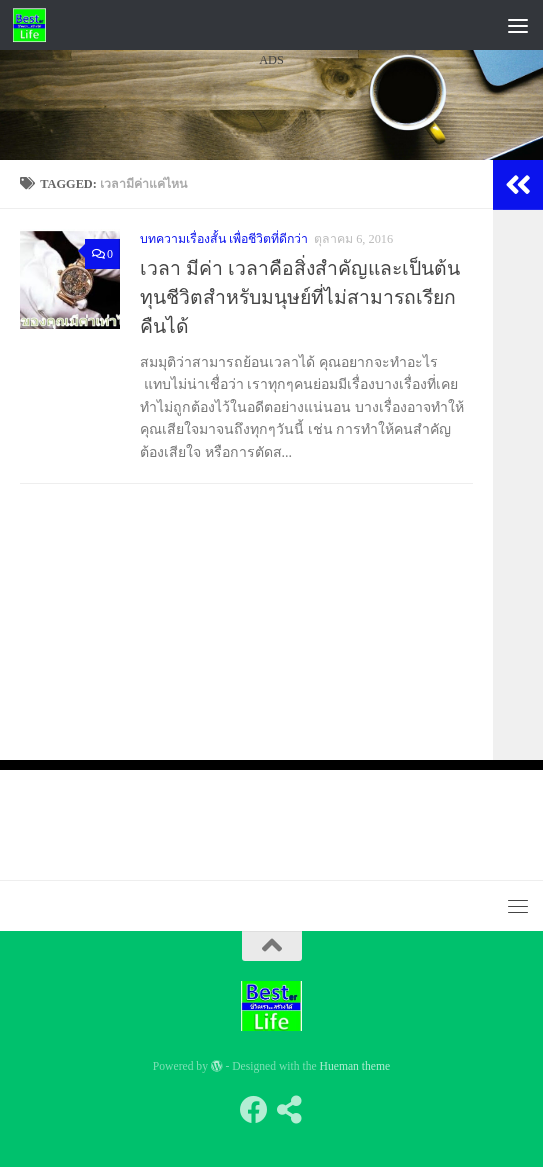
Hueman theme (355, 1066)
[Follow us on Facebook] (254, 1110)
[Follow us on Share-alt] (290, 1110)
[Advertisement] (271, 259)
